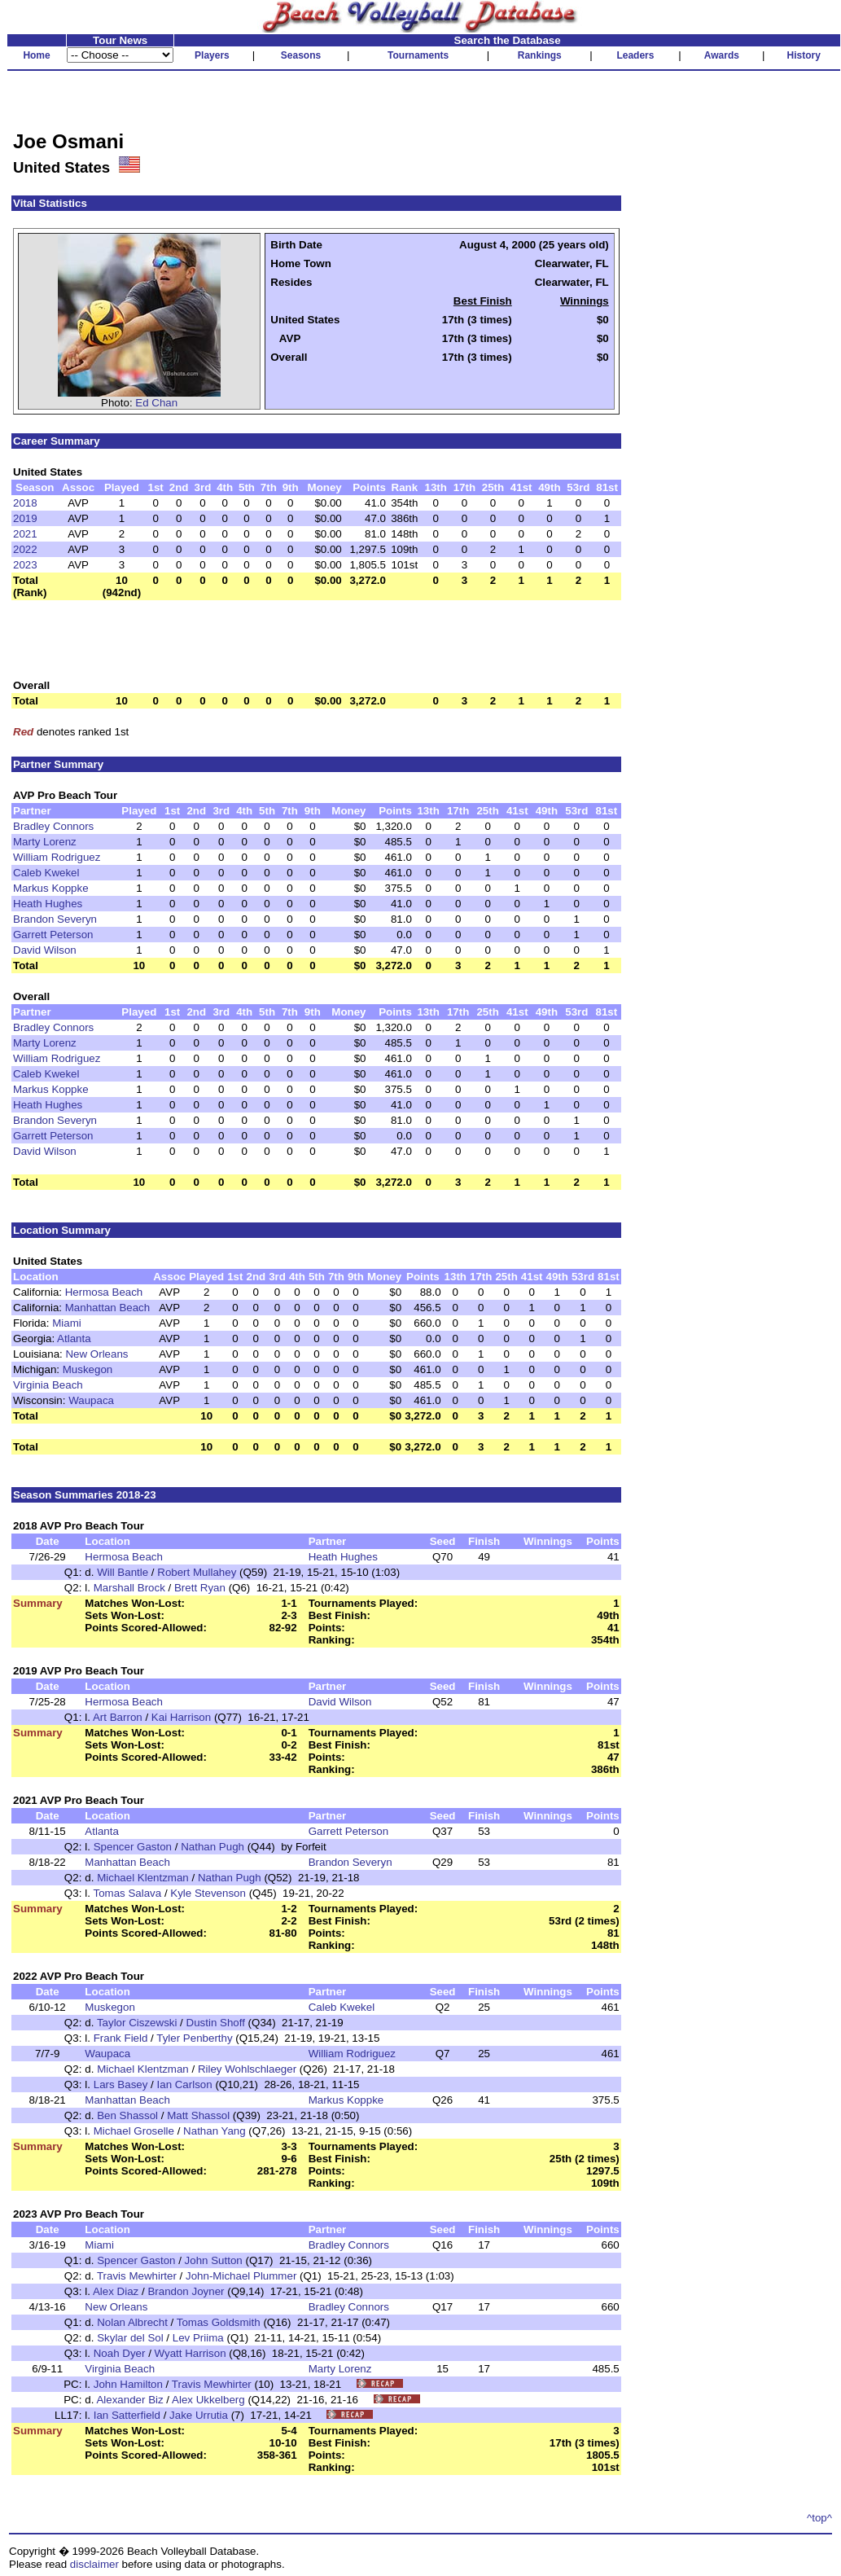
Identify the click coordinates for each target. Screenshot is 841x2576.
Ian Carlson (184, 2084)
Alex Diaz (115, 2291)
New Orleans (96, 1354)
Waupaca (91, 1400)
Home (36, 55)
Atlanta (74, 1338)
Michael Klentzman (143, 1878)
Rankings (540, 55)
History (804, 55)
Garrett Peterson (53, 934)
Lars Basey (121, 2084)
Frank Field (121, 2038)
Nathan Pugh (212, 1847)
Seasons (301, 55)
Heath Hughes (47, 903)
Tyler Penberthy (194, 2038)
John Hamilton (128, 2384)
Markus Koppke (51, 888)
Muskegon (88, 1369)
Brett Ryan (200, 1588)
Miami (66, 1323)
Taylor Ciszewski (137, 2022)
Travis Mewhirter (137, 2276)
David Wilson (45, 950)
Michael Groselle (134, 2131)
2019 (25, 518)
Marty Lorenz (45, 842)
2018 (25, 503)
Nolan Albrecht (132, 2322)
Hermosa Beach (104, 1292)
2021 (25, 534)
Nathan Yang (214, 2131)
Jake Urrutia (198, 2415)
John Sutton (214, 2260)
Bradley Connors (53, 826)
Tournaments (418, 55)
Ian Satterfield (127, 2415)
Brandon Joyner (185, 2291)
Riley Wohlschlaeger (247, 2069)
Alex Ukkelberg (208, 2400)
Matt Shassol (198, 2115)
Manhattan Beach (107, 1307)
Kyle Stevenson (208, 1893)
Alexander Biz (129, 2400)
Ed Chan (156, 403)
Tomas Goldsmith (219, 2322)
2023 (25, 565)
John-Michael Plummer (241, 2276)
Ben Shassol (127, 2115)
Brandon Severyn (55, 919)
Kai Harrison (181, 1717)
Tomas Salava (127, 1893)
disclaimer (94, 2564)
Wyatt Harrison (190, 2353)
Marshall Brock (129, 1588)
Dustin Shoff (215, 2022)
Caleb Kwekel (46, 873)
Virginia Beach (48, 1385)
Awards (721, 55)
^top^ (819, 2518)
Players (212, 55)
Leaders (635, 55)
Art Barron (117, 1717)
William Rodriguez (56, 857)
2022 (25, 549)
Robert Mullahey (196, 1572)
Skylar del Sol (130, 2338)
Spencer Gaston (133, 1847)
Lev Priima (198, 2338)
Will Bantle (122, 1572)
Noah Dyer (120, 2353)
